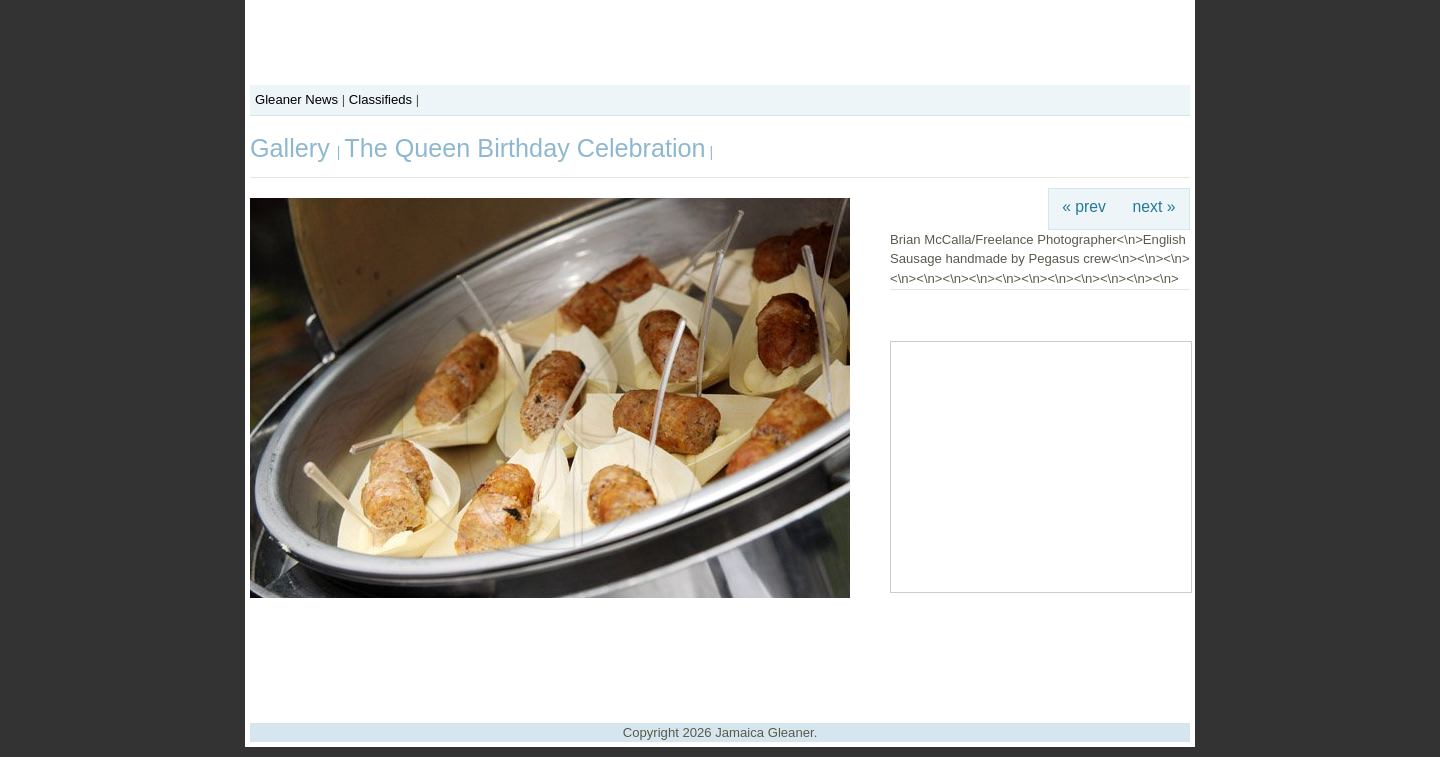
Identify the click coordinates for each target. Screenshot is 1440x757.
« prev (1084, 206)
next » (1154, 206)
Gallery (293, 148)
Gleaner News (296, 99)
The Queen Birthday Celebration (524, 148)
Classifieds (380, 99)
